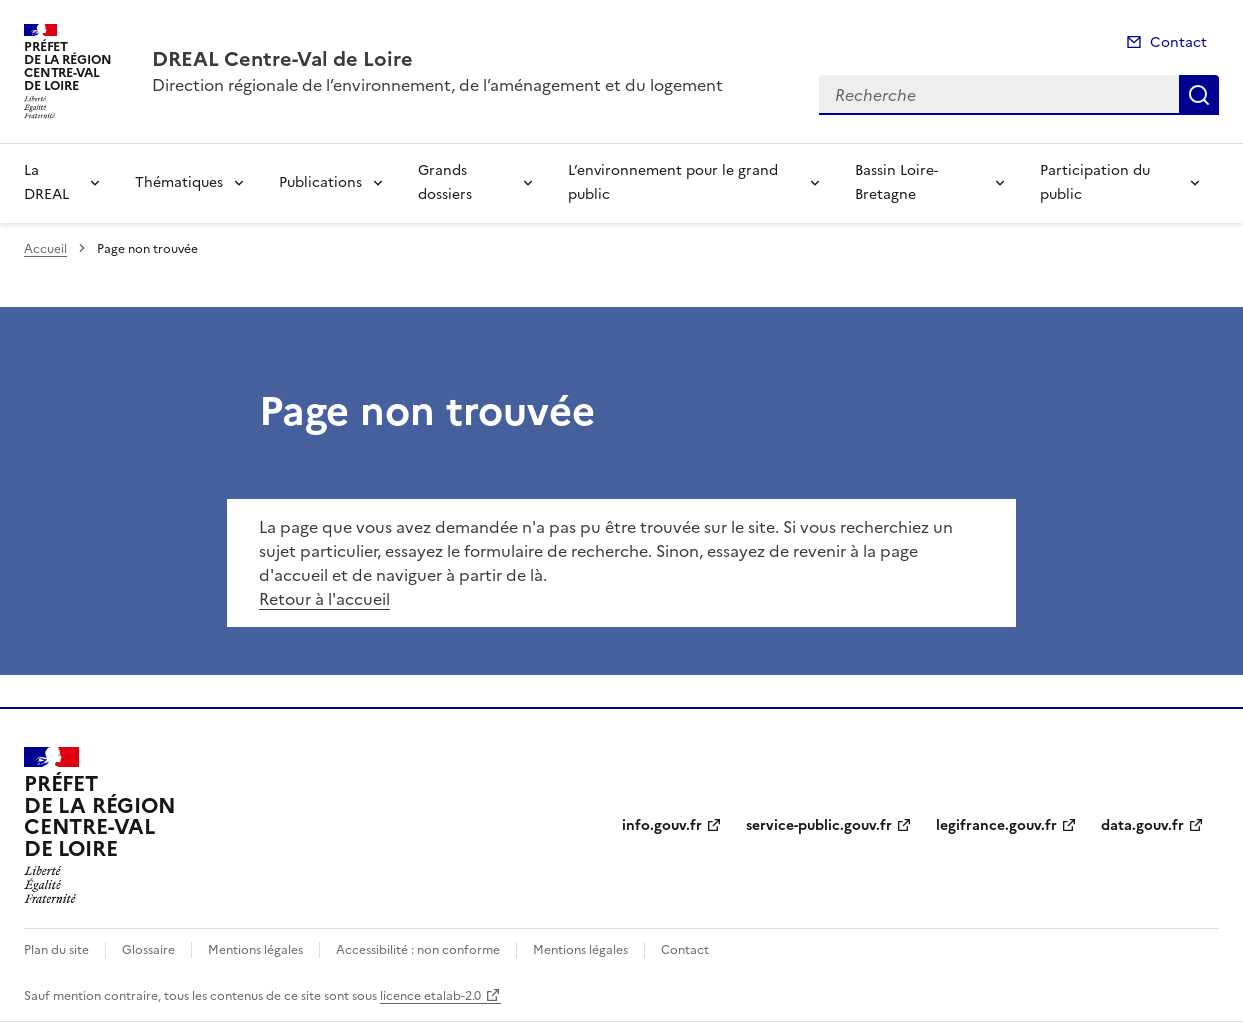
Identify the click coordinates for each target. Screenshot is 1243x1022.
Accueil (45, 249)
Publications (320, 182)
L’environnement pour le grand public (673, 182)
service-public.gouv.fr (819, 825)
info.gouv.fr (662, 825)
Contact (1178, 42)
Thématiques (179, 182)
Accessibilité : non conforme (418, 950)
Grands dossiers (445, 182)
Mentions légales (255, 950)
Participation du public (1095, 182)
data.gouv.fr (1142, 825)
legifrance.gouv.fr (996, 825)
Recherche (1199, 95)
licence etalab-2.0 (430, 996)
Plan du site (56, 950)
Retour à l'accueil (324, 599)
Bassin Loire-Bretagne (896, 182)
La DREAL (46, 182)
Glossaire (148, 950)
